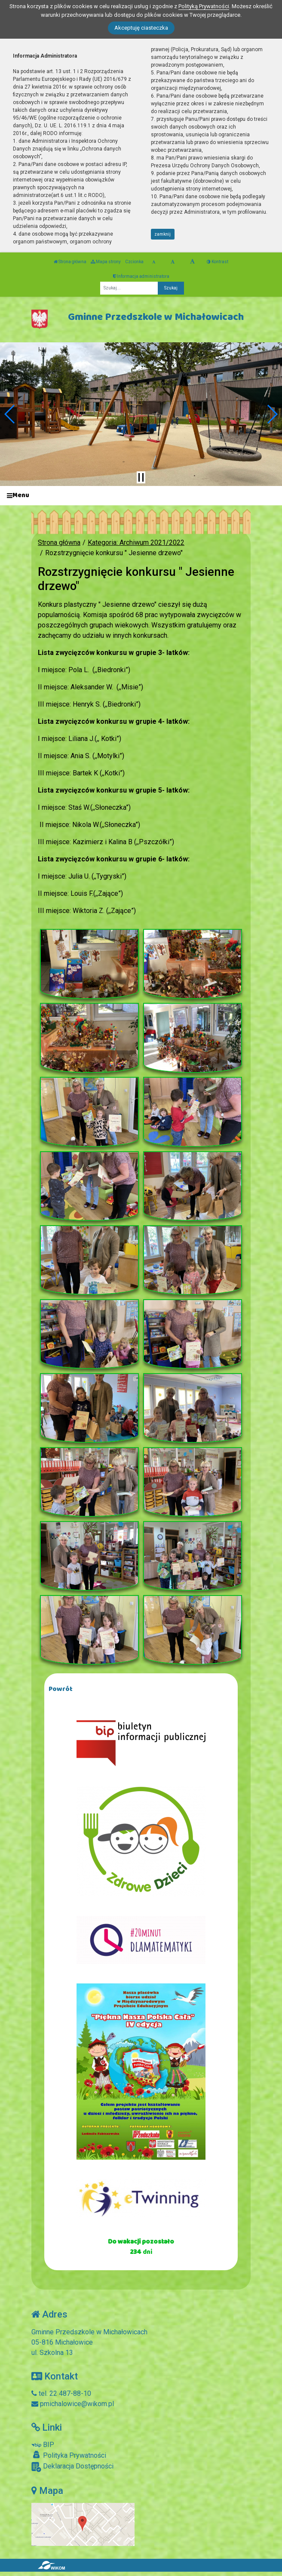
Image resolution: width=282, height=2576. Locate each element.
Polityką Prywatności (203, 6)
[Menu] (141, 495)
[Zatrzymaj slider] (141, 477)
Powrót (61, 1689)
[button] (10, 414)
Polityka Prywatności (68, 2455)
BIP (42, 2445)
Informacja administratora (141, 276)
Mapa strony (106, 261)
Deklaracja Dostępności (72, 2467)
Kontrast (217, 261)
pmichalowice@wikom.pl (72, 2404)
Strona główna (70, 261)
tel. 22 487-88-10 (61, 2393)
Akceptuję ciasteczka (141, 28)
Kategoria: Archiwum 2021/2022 (136, 542)
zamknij (162, 234)
